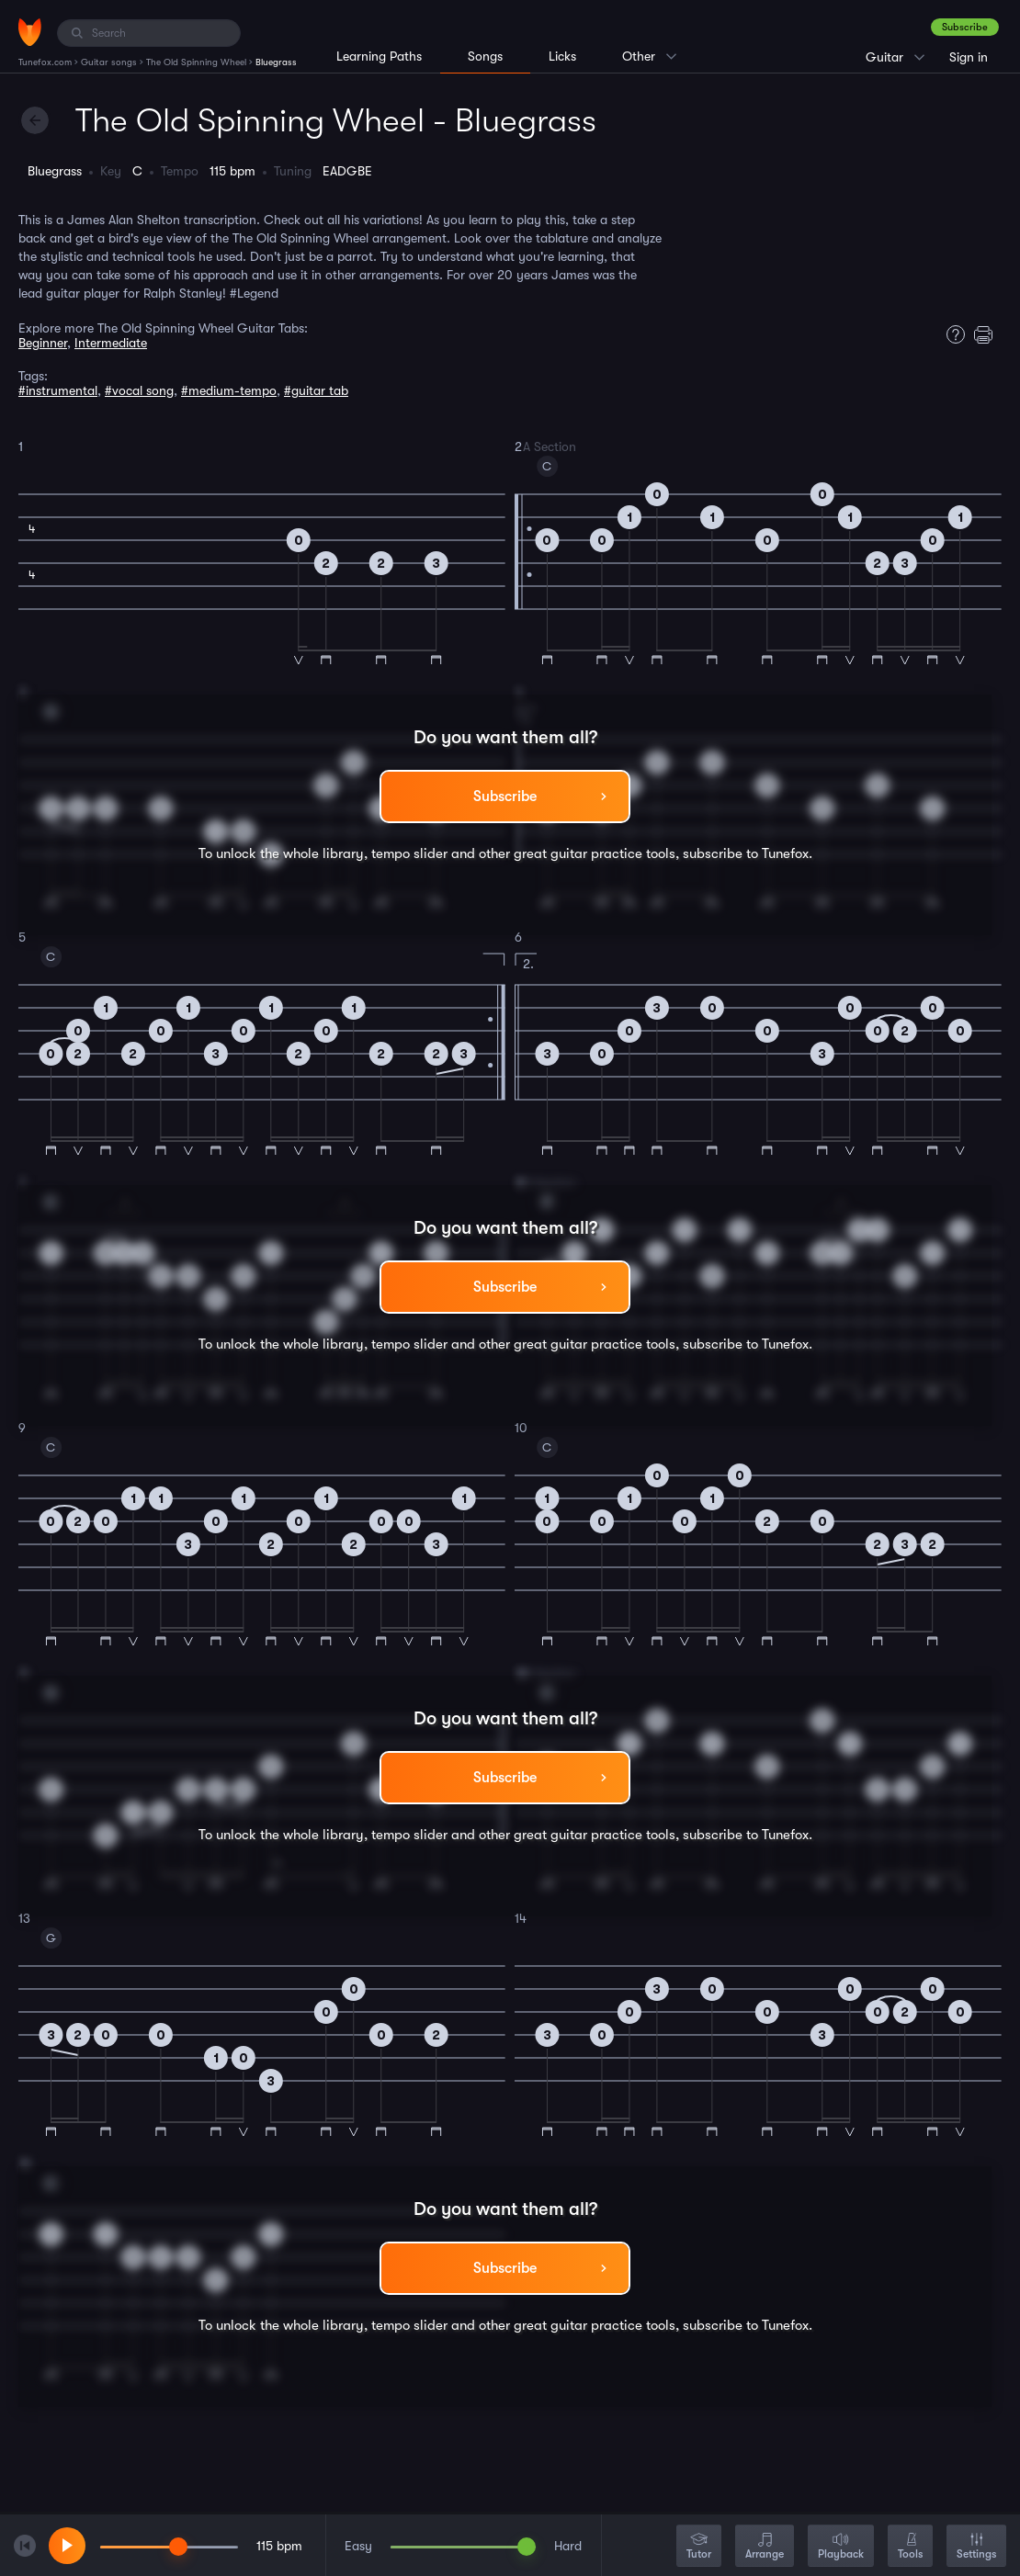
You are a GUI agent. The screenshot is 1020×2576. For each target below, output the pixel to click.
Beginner (42, 342)
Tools (910, 2547)
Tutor (698, 2547)
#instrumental (57, 390)
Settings (976, 2547)
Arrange (764, 2547)
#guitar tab (316, 390)
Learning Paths (379, 56)
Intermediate (110, 342)
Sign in (968, 57)
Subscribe (965, 27)
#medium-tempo (229, 390)
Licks (562, 56)
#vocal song (139, 390)
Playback (841, 2547)
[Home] (29, 32)
